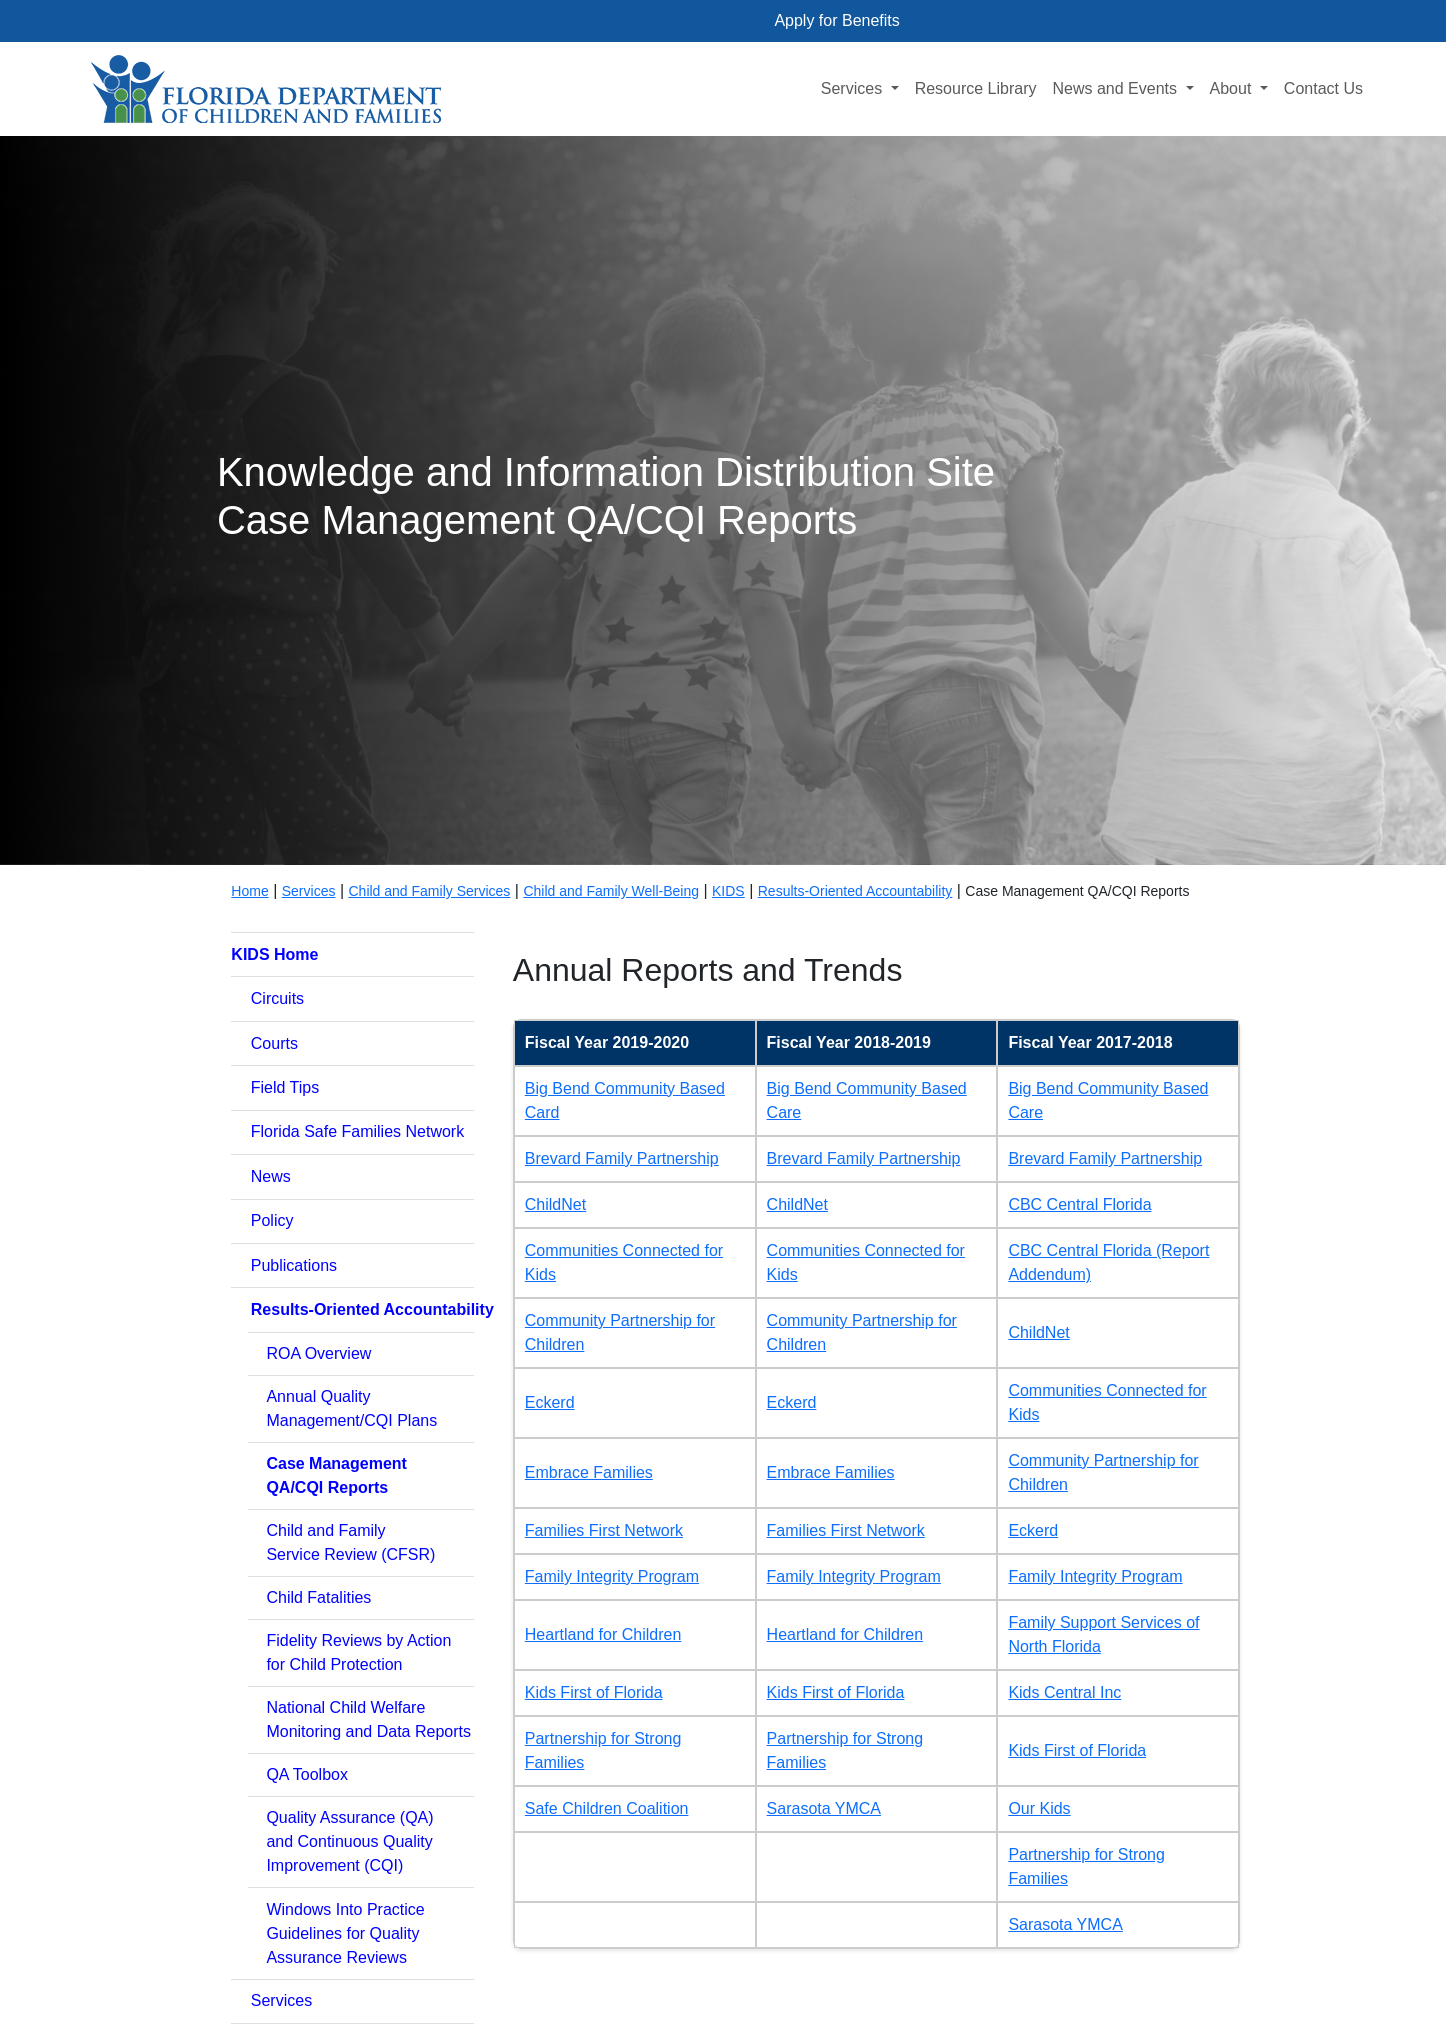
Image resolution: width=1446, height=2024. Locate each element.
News (271, 1176)
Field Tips (285, 1087)
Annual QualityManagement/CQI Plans (351, 1408)
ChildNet (555, 1204)
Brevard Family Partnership (622, 1158)
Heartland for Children (603, 1634)
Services (281, 2000)
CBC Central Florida (1079, 1204)
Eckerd (550, 1402)
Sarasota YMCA (824, 1808)
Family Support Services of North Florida (1103, 1634)
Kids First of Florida (594, 1692)
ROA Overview (318, 1353)
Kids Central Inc (1064, 1692)
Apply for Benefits (836, 20)
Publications (294, 1265)
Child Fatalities (318, 1597)
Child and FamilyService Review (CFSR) (350, 1542)
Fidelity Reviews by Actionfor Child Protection (358, 1652)
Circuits (277, 998)
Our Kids (1039, 1808)
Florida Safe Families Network (357, 1131)
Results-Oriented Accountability (855, 891)
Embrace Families (589, 1472)
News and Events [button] (1116, 88)
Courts (274, 1043)
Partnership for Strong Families (603, 1750)
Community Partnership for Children (620, 1332)
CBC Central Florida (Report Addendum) (1108, 1262)
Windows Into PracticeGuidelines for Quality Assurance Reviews (345, 1933)
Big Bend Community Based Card (625, 1100)
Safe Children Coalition (607, 1808)
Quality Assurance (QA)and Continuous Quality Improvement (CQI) (349, 1841)
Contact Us (1323, 88)
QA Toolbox (307, 1774)
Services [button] (854, 88)
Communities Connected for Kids (624, 1262)
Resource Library (976, 88)
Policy (272, 1220)
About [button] (1233, 88)
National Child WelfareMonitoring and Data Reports (368, 1719)
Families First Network (604, 1530)
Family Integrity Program (612, 1576)
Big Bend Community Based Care (867, 1100)
